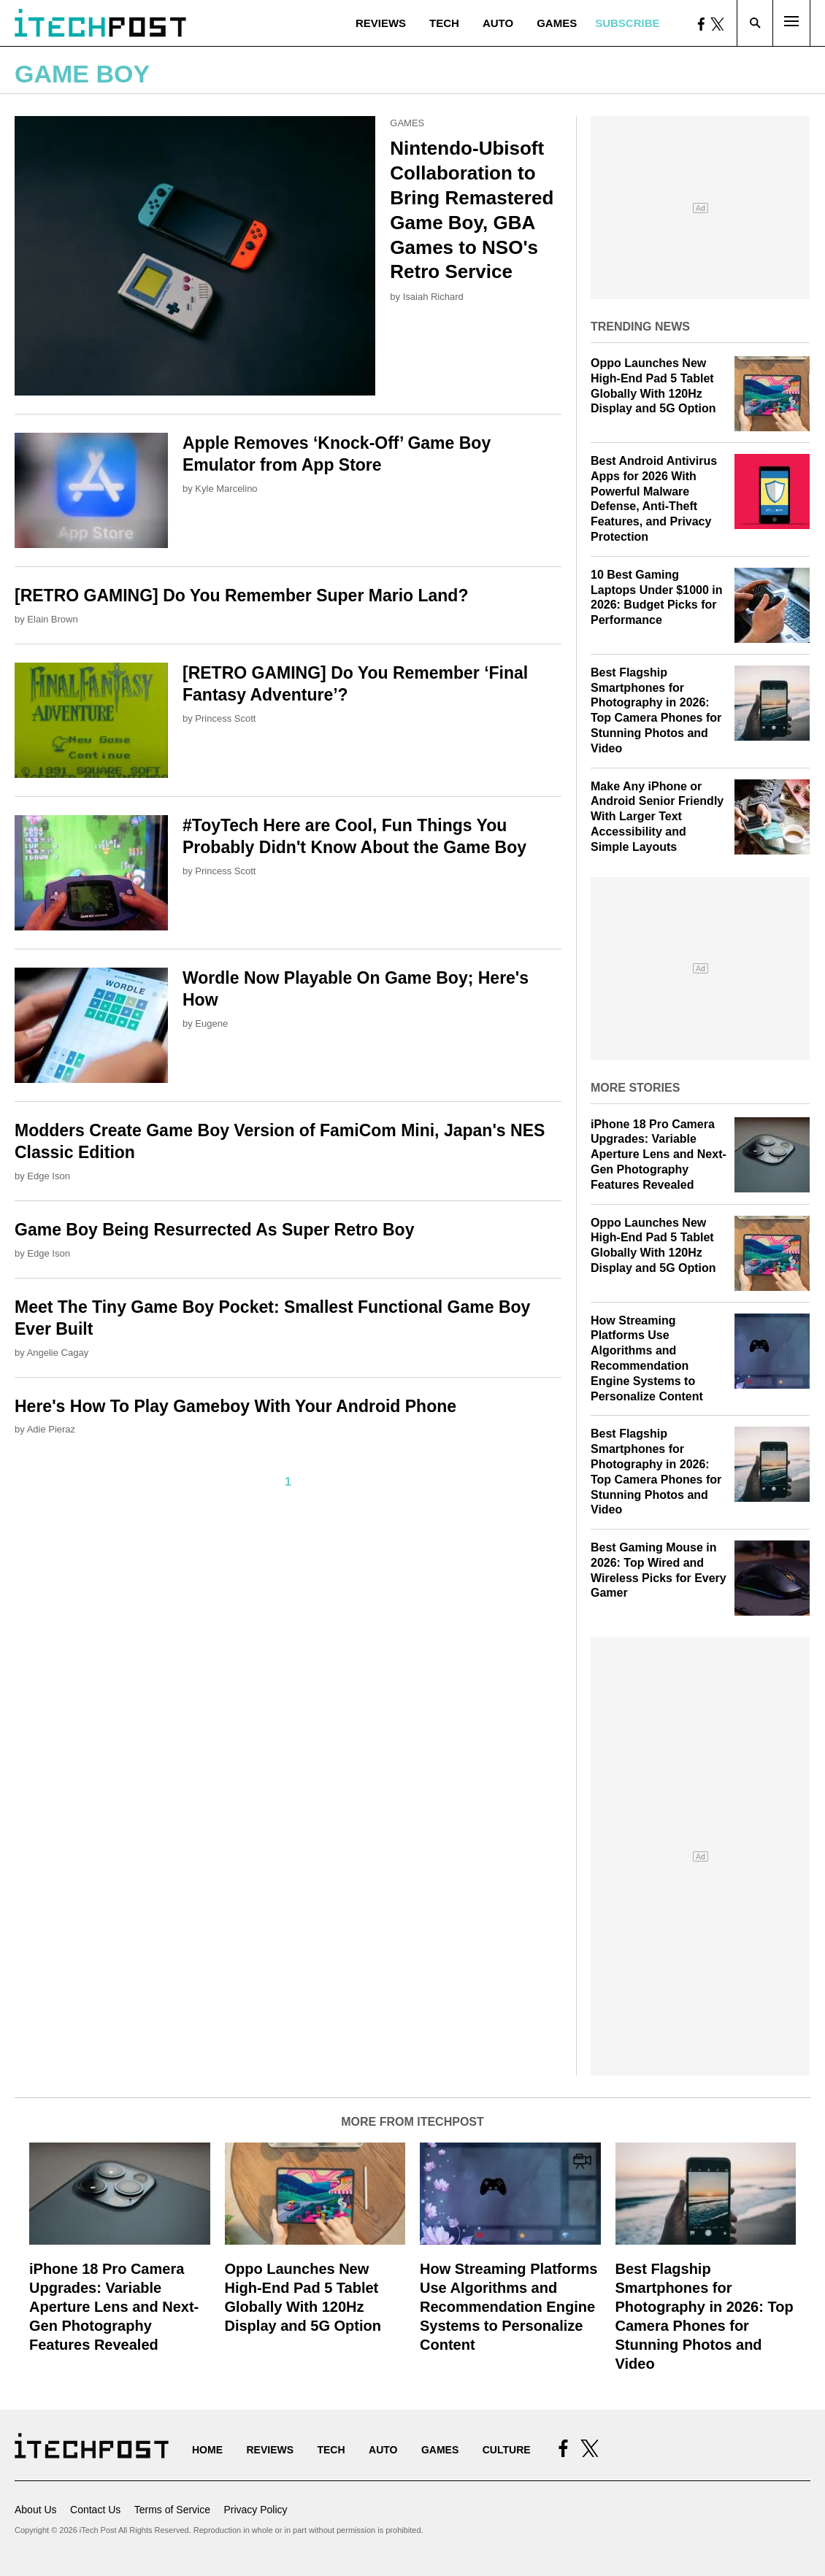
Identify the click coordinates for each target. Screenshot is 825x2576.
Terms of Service (172, 2509)
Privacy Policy (255, 2509)
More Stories (635, 1087)
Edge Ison (48, 1176)
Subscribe (627, 23)
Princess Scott (225, 718)
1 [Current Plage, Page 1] (288, 1482)
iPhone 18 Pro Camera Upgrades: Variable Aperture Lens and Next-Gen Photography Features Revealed (658, 1154)
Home (207, 2450)
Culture (507, 2450)
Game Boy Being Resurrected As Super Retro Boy (214, 1229)
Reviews (381, 23)
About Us (36, 2509)
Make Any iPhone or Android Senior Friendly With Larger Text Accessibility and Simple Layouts (657, 816)
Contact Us (95, 2509)
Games (557, 23)
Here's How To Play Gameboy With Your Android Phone (235, 1406)
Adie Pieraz (51, 1429)
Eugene (211, 1023)
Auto (498, 23)
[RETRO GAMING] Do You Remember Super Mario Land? (241, 595)
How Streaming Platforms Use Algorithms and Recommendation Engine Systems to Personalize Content (508, 2307)
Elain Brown (52, 619)
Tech (444, 23)
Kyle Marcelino (226, 488)
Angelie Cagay (58, 1352)
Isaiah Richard (433, 296)
